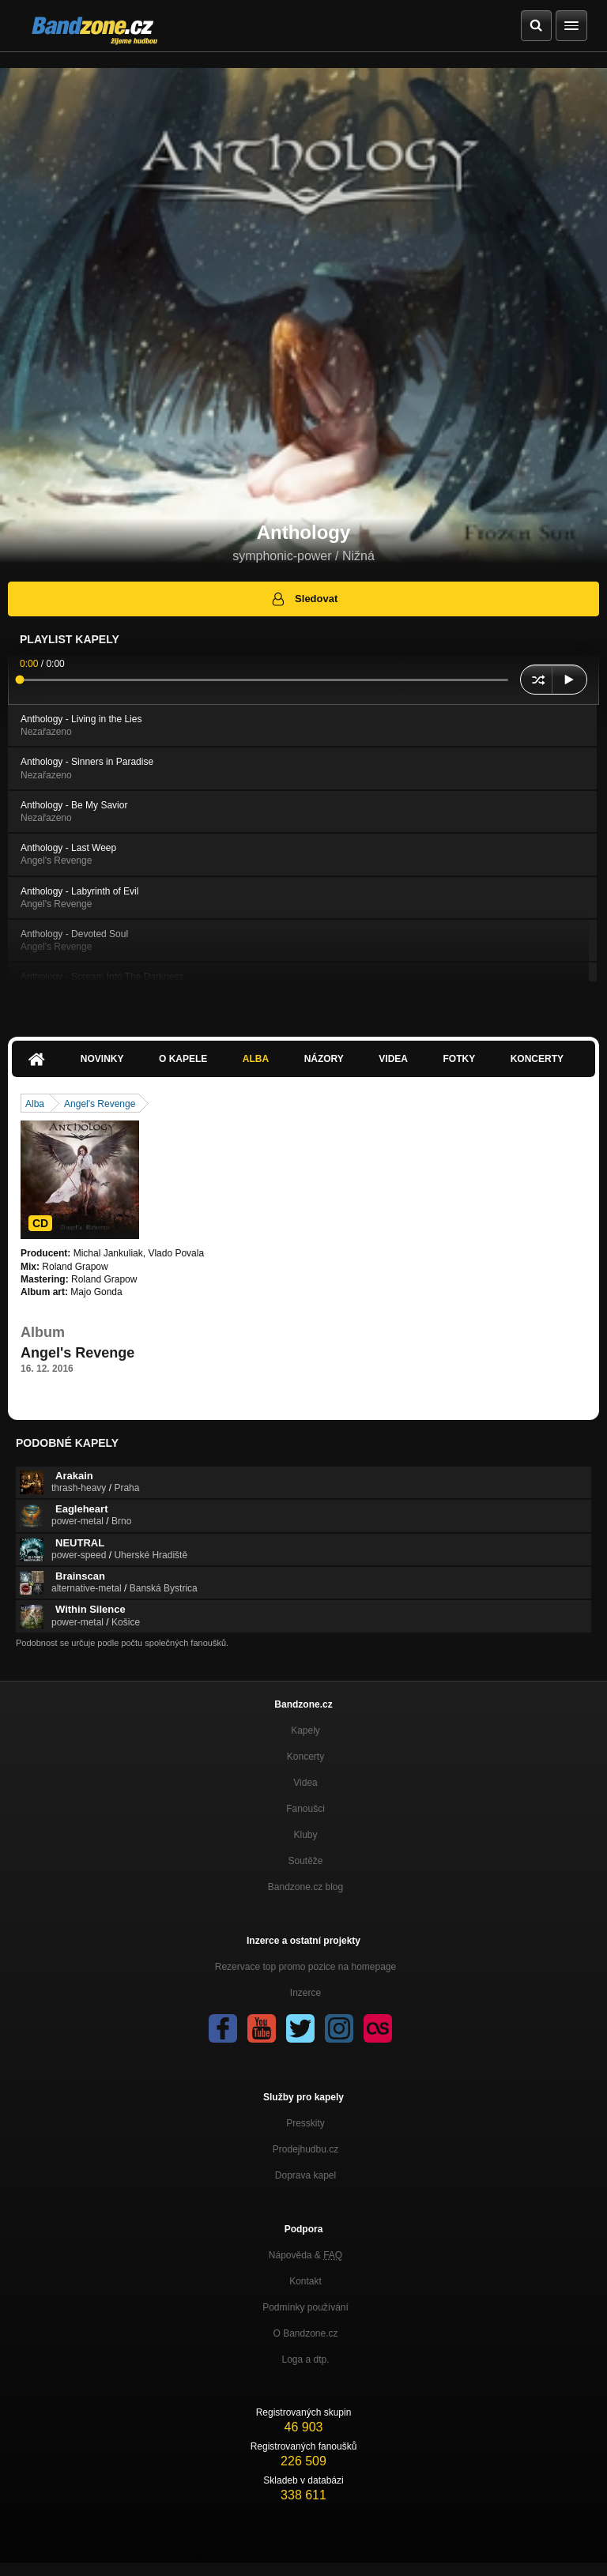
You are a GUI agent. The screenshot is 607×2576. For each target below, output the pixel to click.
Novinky (102, 1058)
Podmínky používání (305, 2307)
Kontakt (305, 2281)
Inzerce (305, 1992)
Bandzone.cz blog (305, 1886)
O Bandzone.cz (305, 2333)
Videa (393, 1058)
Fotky (459, 1058)
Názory (324, 1058)
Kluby (305, 1834)
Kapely (305, 1730)
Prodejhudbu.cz (305, 2149)
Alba (256, 1058)
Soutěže (305, 1860)
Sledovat (304, 599)
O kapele (183, 1058)
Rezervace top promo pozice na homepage (305, 1966)
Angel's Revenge (99, 1103)
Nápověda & (305, 2255)
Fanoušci (305, 1808)
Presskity (305, 2123)
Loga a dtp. (305, 2359)
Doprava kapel (305, 2175)
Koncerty (537, 1058)
